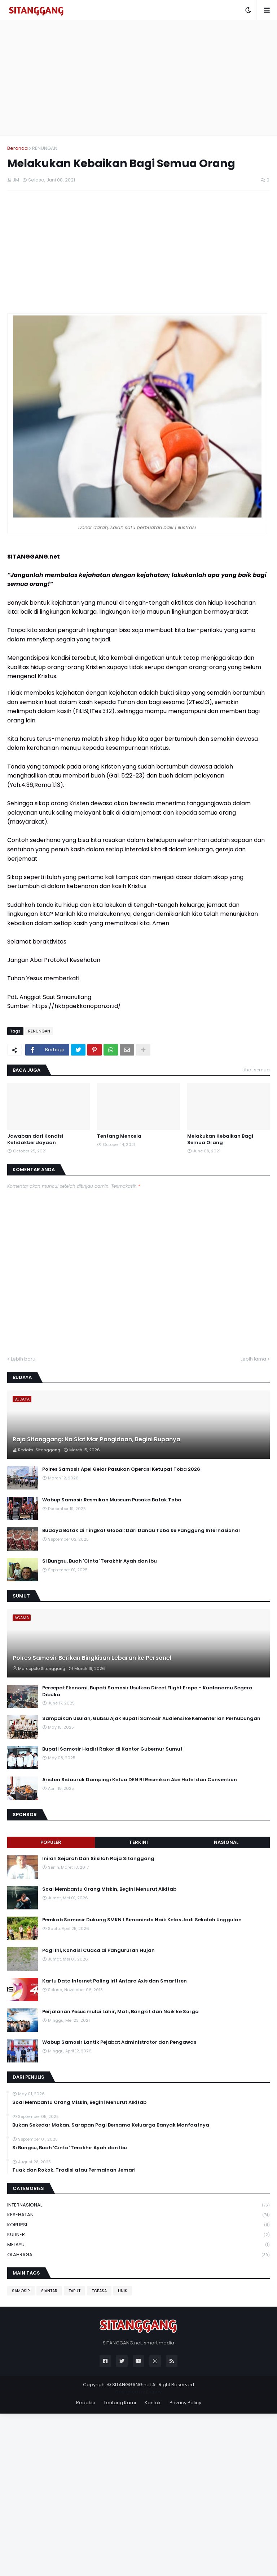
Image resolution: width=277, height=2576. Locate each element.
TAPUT (74, 2291)
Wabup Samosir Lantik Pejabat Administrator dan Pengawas (119, 2042)
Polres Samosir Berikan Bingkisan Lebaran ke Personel (92, 1658)
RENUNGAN (44, 148)
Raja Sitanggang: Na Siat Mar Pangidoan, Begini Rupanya (96, 1439)
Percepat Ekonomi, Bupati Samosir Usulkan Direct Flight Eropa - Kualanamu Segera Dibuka (147, 1691)
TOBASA (99, 2291)
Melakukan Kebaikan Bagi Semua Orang (220, 1139)
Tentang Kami (120, 2402)
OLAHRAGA (138, 2254)
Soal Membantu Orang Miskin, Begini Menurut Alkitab (109, 1889)
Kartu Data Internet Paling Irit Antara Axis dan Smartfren (114, 1981)
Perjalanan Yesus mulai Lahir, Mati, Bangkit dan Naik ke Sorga (120, 2011)
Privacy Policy (185, 2402)
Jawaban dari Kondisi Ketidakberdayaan (35, 1139)
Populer (50, 1842)
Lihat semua (256, 1070)
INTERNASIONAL (138, 2205)
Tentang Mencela (119, 1136)
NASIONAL (226, 1842)
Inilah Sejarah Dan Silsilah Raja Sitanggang (98, 1858)
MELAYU (138, 2245)
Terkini (138, 1842)
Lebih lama (253, 1359)
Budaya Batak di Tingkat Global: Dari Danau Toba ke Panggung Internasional (141, 1530)
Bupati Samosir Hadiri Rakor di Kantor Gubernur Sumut (112, 1749)
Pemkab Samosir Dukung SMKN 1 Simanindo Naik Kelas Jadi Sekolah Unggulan (142, 1920)
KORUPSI (138, 2225)
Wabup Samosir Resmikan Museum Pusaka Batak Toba (111, 1500)
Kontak (153, 2402)
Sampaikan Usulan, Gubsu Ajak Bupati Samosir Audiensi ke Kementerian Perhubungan (151, 1718)
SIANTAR (49, 2291)
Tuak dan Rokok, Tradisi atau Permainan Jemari (74, 2170)
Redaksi (85, 2402)
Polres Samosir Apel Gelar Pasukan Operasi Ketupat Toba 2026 (121, 1469)
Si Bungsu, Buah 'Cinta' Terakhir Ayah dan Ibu (99, 1561)
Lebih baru (23, 1359)
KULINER (138, 2235)
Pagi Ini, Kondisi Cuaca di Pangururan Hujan (98, 1950)
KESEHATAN (138, 2215)
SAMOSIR (21, 2291)
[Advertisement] (138, 77)
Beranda (17, 148)
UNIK (122, 2291)
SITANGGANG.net (131, 2384)
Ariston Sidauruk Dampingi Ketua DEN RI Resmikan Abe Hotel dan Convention (139, 1780)
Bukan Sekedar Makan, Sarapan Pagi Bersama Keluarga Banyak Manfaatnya (110, 2125)
